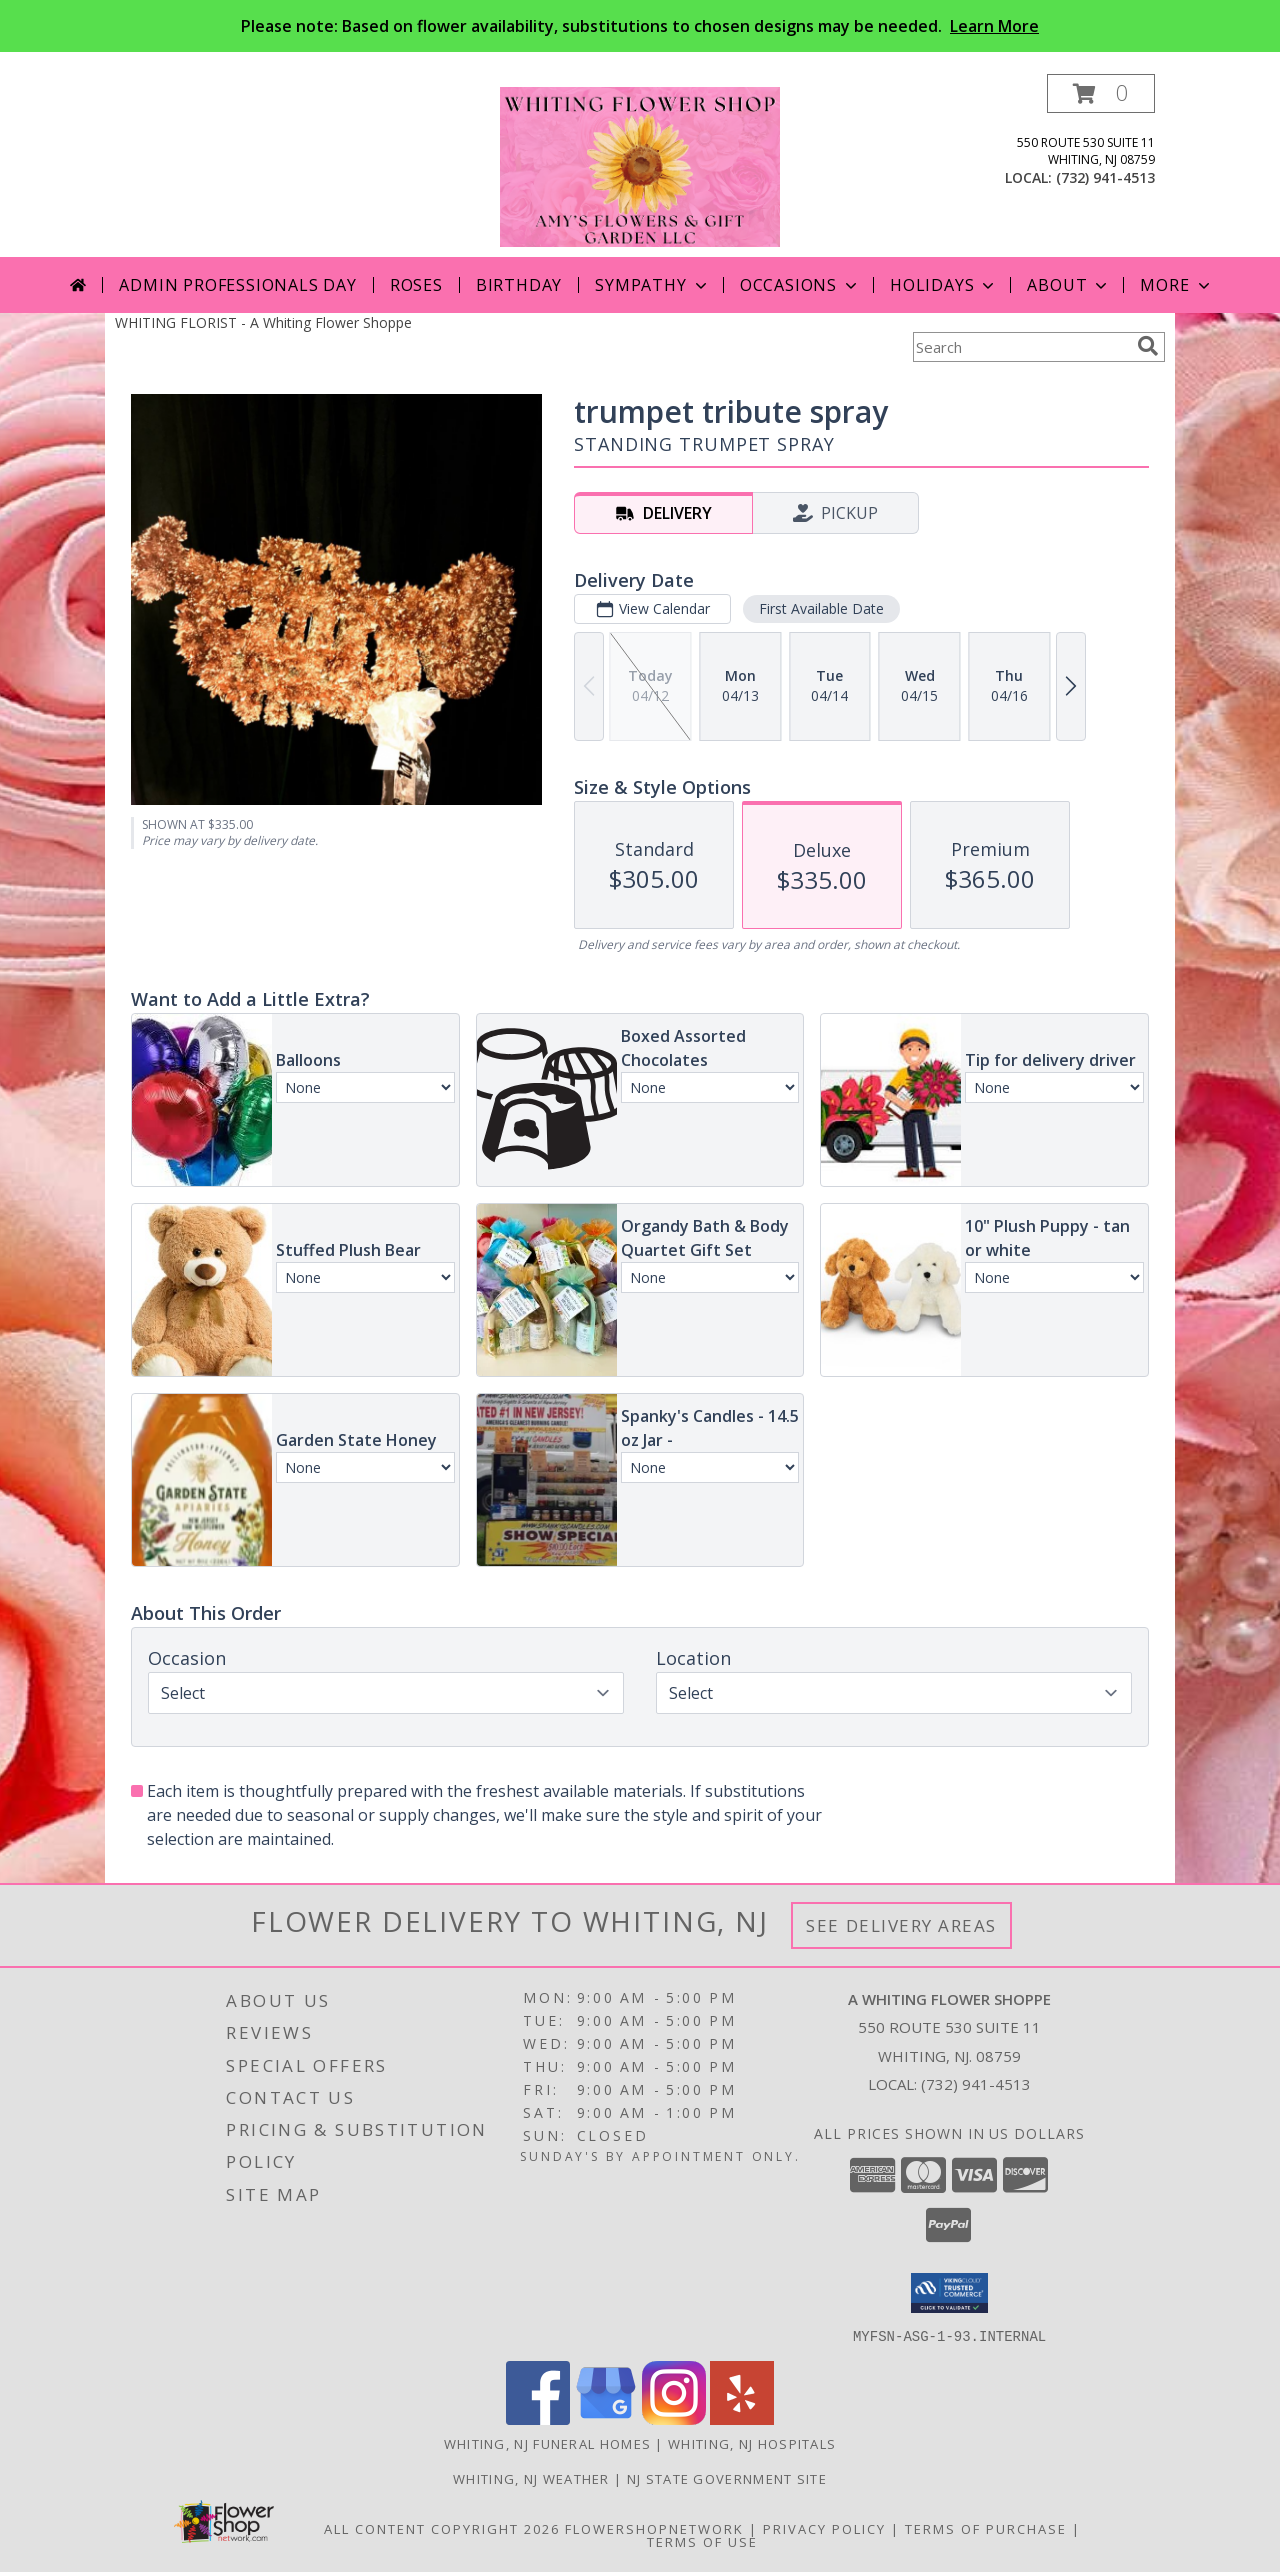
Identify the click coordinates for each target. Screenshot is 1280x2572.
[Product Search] (1021, 347)
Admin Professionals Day (237, 285)
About (1069, 285)
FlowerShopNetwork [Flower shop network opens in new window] (654, 2528)
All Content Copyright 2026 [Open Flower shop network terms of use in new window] (442, 2528)
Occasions (800, 285)
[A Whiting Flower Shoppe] (640, 165)
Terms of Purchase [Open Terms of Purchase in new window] (986, 2528)
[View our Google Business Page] (606, 2418)
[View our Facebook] (538, 2418)
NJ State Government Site (727, 2478)
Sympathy (652, 285)
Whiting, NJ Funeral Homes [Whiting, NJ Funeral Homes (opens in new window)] (548, 2443)
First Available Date (821, 608)
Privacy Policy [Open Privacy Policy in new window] (824, 2528)
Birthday (519, 285)
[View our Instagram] (674, 2418)
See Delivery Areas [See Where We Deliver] (901, 1925)
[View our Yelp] (742, 2418)
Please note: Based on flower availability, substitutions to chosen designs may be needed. (640, 26)
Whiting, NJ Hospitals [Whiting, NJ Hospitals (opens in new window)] (752, 2443)
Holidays (944, 285)
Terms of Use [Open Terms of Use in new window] (702, 2541)
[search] (1148, 346)
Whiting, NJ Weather (531, 2478)
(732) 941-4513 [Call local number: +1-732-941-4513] (1105, 177)
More (1176, 285)
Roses (416, 285)
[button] (1101, 93)
